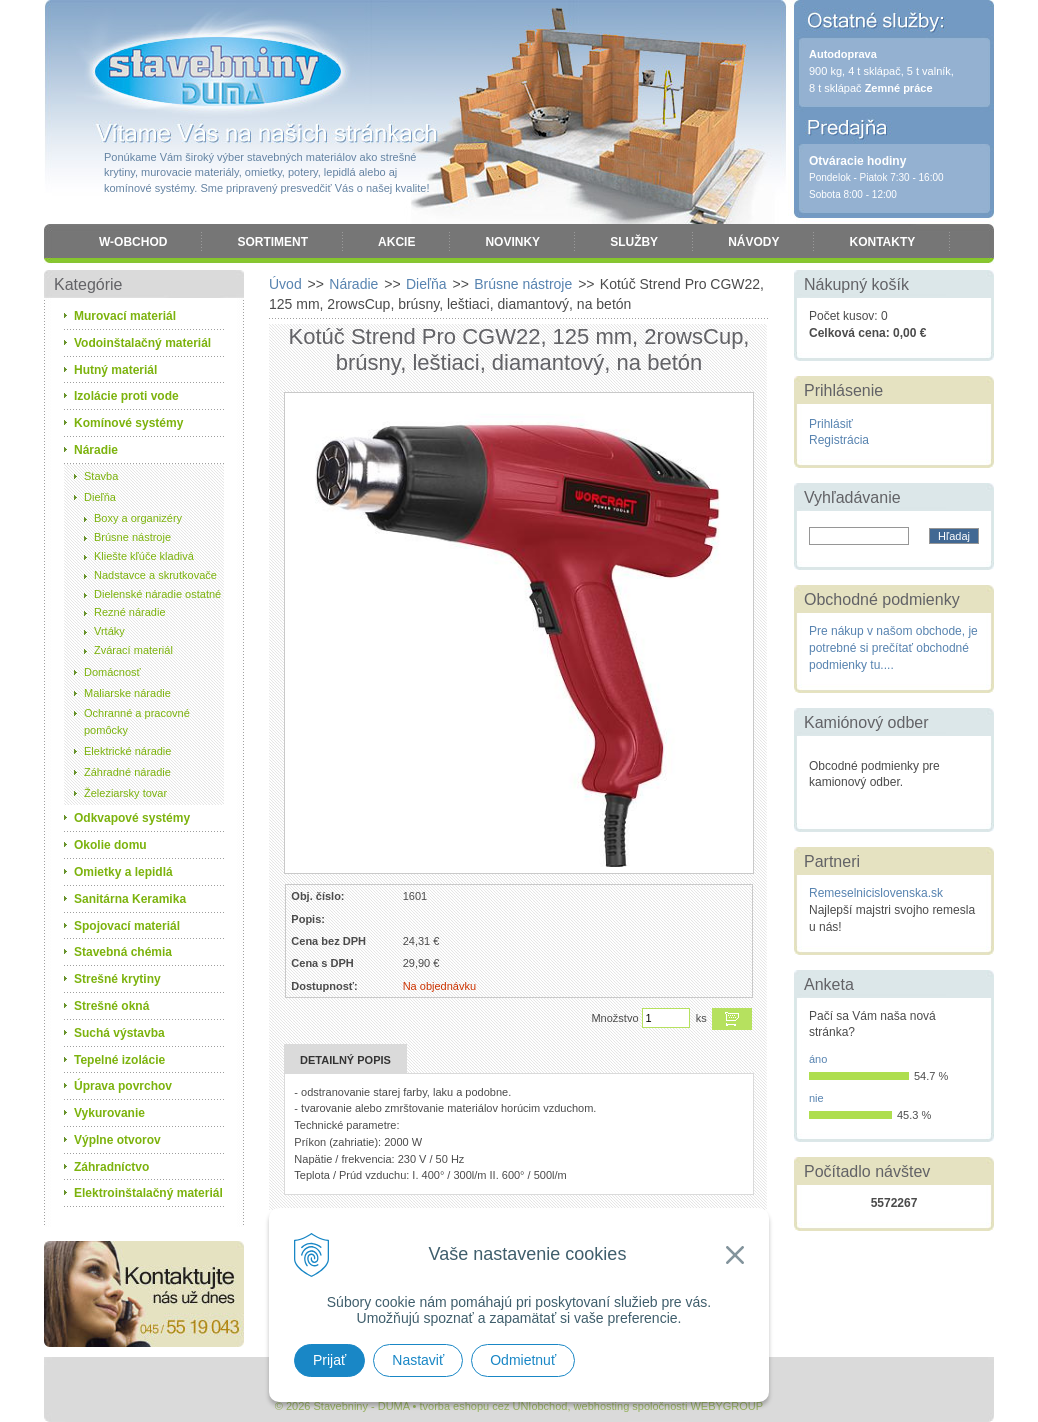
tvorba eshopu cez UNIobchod (493, 1406)
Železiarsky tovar (125, 793)
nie (816, 1098)
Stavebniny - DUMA (218, 72)
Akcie (396, 242)
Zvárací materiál (133, 650)
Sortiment (272, 242)
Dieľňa (100, 497)
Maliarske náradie (127, 693)
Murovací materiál (125, 316)
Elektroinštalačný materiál (148, 1193)
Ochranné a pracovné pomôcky (137, 721)
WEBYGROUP (726, 1406)
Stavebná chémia (123, 952)
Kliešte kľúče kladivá (144, 556)
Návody (753, 242)
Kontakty (882, 242)
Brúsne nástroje (132, 537)
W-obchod (133, 242)
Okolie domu (110, 845)
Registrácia (839, 440)
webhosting (602, 1406)
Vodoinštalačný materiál (142, 343)
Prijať (329, 1360)
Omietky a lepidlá (123, 872)
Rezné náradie (130, 612)
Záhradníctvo (111, 1167)
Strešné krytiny (117, 979)
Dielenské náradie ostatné (157, 594)
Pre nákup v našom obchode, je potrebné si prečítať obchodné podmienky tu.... (893, 648)
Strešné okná (111, 1006)
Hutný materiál (115, 370)
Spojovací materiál (127, 926)
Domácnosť (112, 672)
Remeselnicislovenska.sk (876, 893)
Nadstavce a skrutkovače (155, 575)
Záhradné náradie (127, 772)
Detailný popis (345, 1060)
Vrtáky (109, 631)
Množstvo (614, 1018)
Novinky (512, 242)
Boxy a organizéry (138, 518)
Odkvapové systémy (132, 818)
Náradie (96, 450)
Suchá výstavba (119, 1033)
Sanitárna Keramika (130, 899)
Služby (634, 242)
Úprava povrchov (123, 1086)
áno (818, 1059)
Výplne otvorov (117, 1140)
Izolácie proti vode (126, 396)
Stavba (101, 476)
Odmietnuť (523, 1360)
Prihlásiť (831, 424)
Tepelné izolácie (119, 1060)
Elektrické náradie (127, 751)
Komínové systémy (128, 423)
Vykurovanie (109, 1113)
